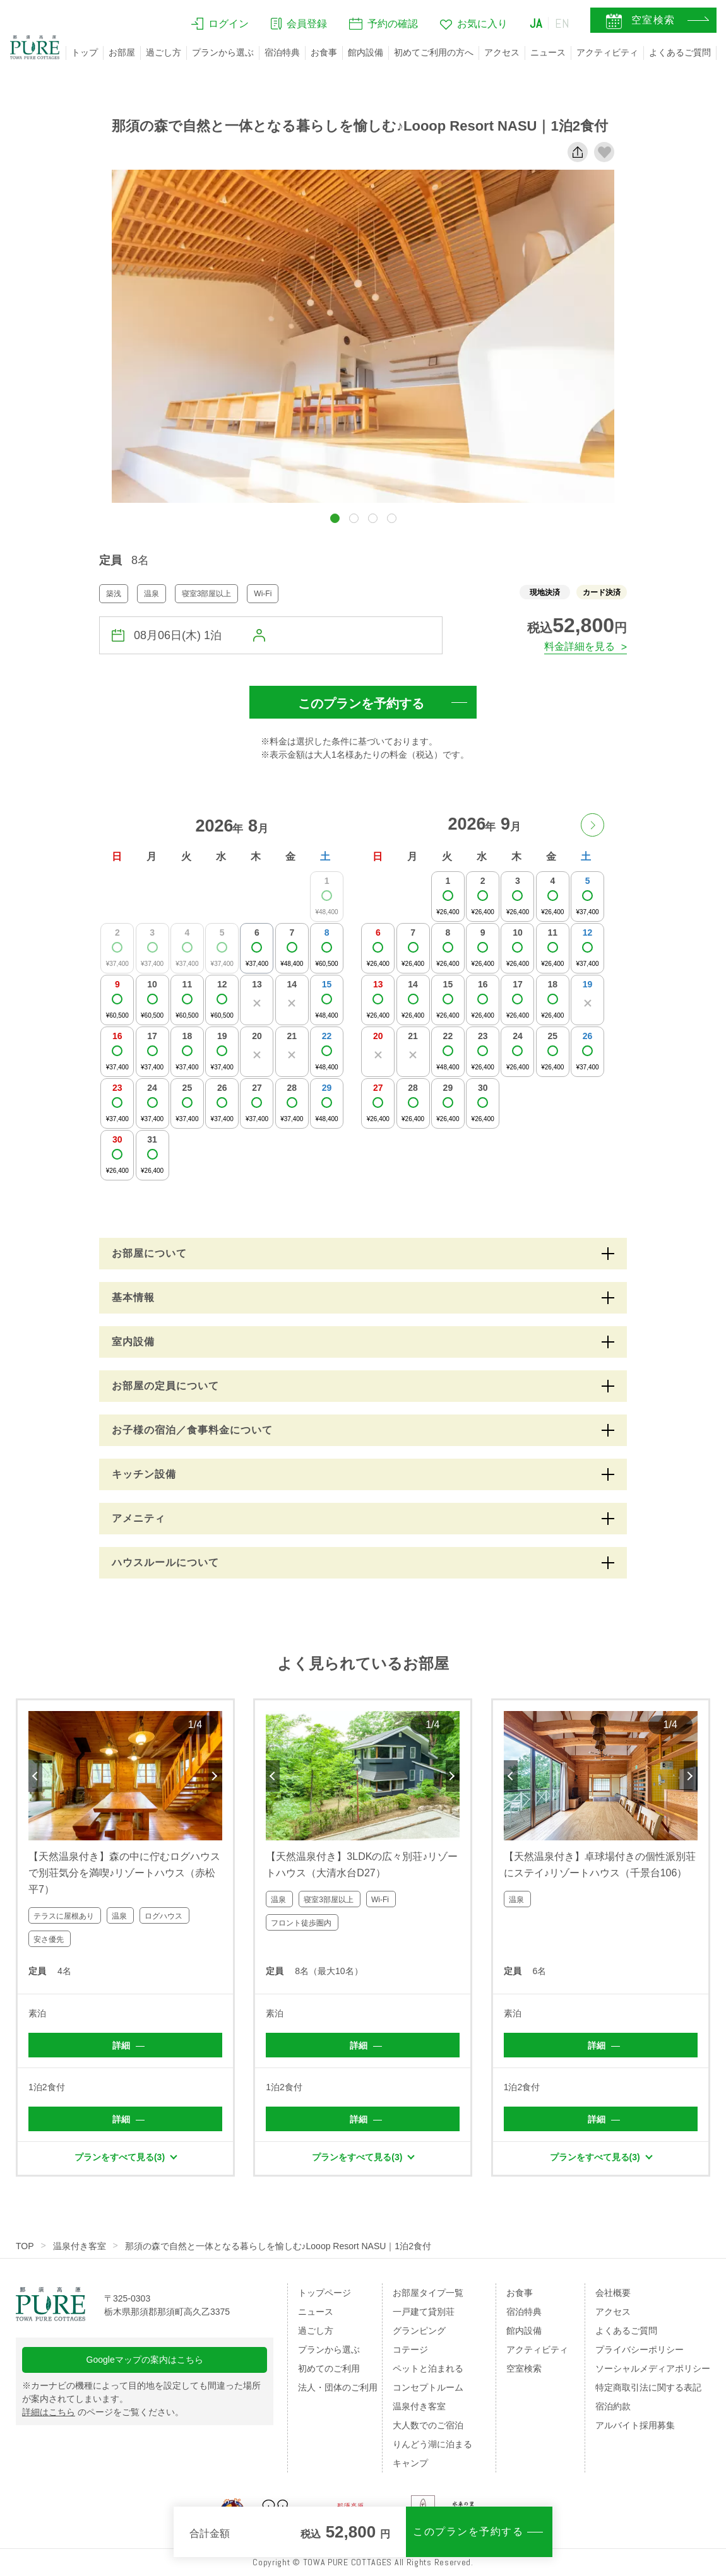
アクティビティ (607, 52)
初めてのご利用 (329, 2368)
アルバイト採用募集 (635, 2425)
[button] (335, 518)
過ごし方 (163, 52)
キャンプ (410, 2463)
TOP (25, 2246)
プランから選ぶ (223, 52)
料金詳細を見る (579, 646)
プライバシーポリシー (639, 2349)
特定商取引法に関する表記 (648, 2387)
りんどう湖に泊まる (432, 2444)
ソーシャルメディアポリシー (652, 2368)
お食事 (324, 52)
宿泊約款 (613, 2406)
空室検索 (524, 2368)
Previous (35, 1776)
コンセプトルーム (428, 2387)
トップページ (324, 2293)
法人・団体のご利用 (338, 2387)
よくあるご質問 (680, 52)
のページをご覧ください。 (103, 2412)
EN (562, 23)
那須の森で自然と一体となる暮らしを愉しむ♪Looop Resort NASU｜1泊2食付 (278, 2246)
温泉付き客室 (79, 2246)
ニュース (548, 52)
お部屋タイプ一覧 (428, 2293)
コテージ (410, 2349)
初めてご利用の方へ (433, 52)
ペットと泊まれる (428, 2368)
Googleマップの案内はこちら (144, 2360)
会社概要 (613, 2293)
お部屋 (122, 52)
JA (536, 23)
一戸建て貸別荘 (424, 2312)
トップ (84, 52)
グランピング (419, 2331)
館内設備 (365, 52)
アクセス (502, 52)
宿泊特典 (282, 52)
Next (215, 1776)
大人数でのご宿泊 (428, 2425)
